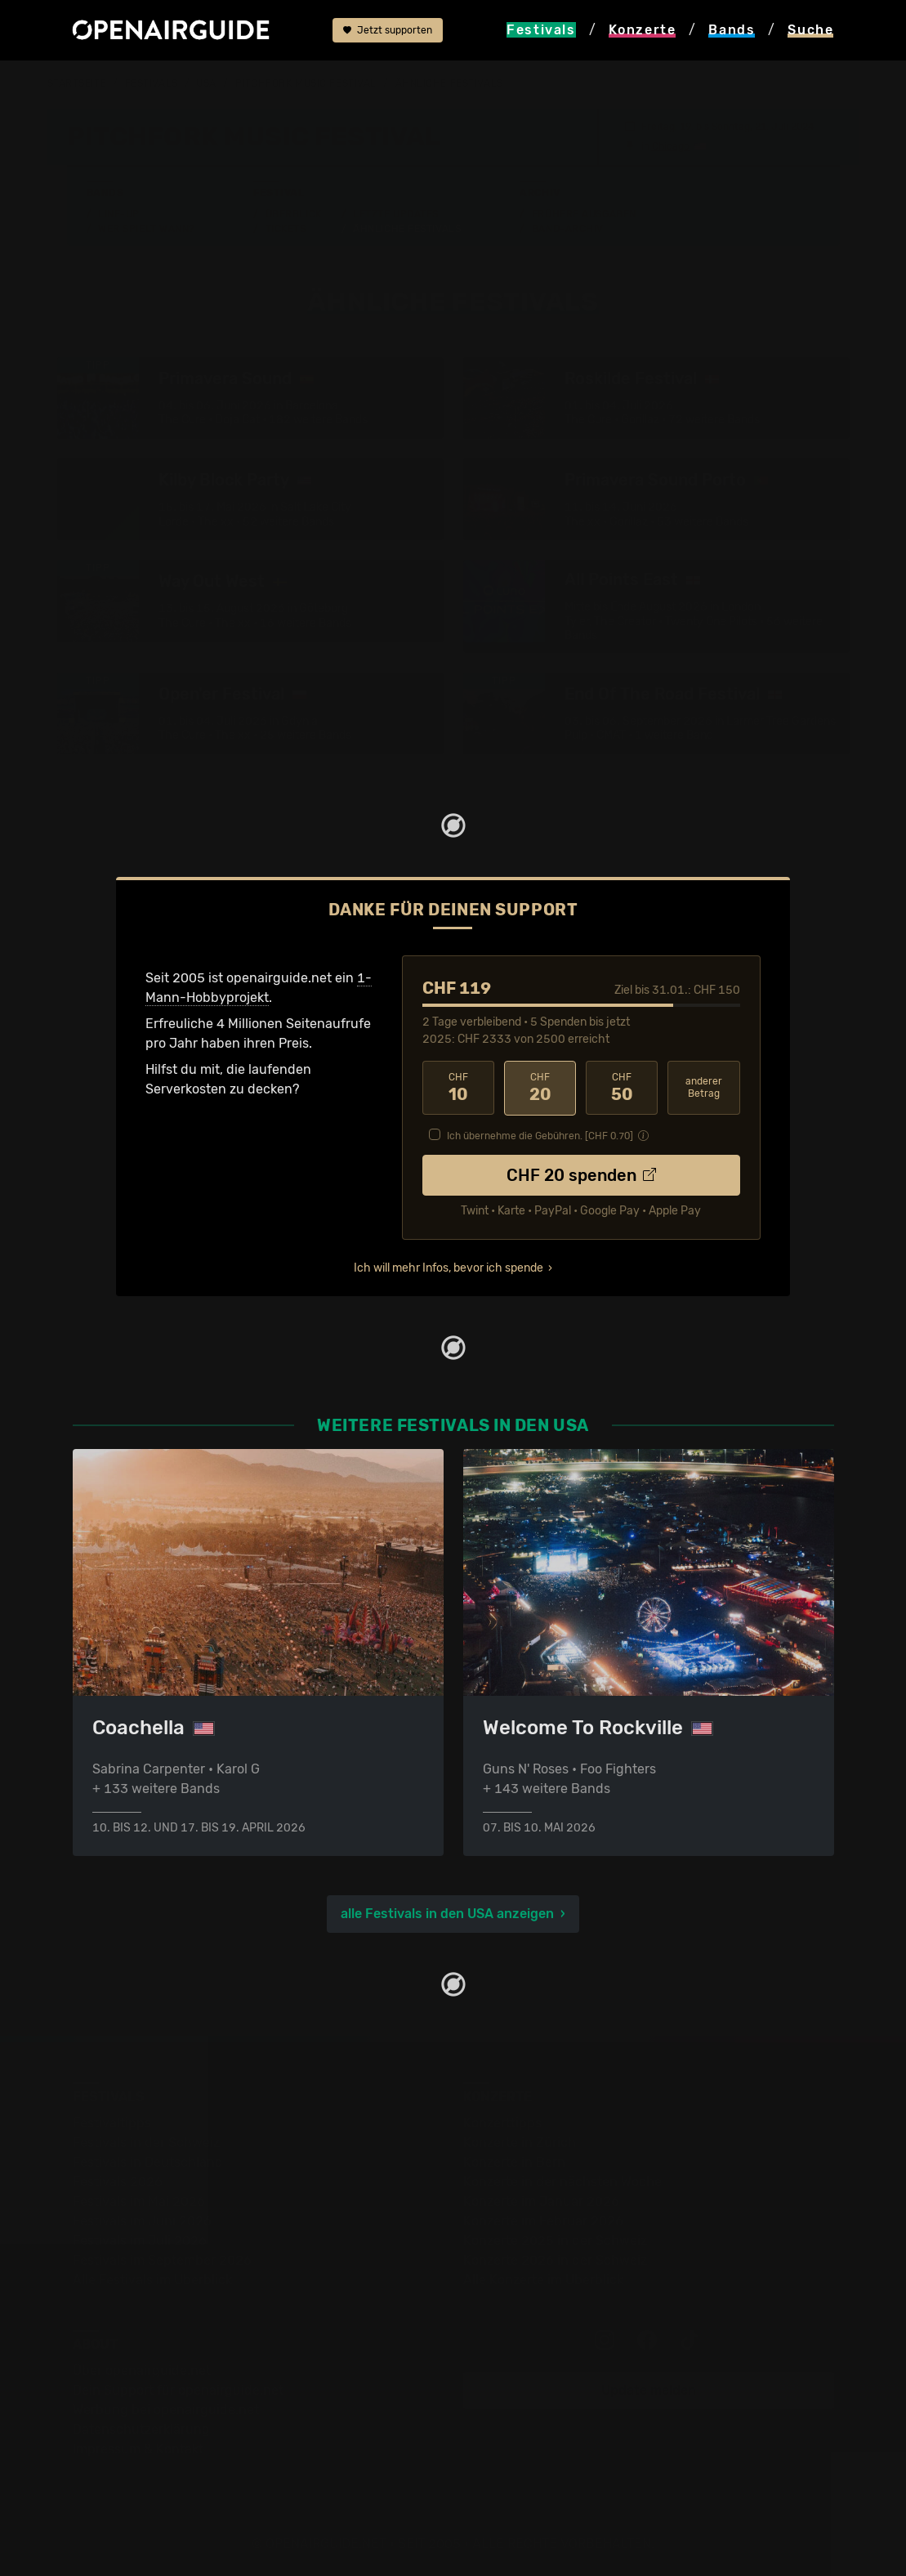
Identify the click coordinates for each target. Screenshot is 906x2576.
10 (458, 1087)
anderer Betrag (703, 1086)
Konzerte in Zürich (519, 2141)
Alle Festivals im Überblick (152, 2279)
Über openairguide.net (142, 2369)
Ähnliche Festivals (407, 228)
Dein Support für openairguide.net (178, 2389)
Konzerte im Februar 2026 (543, 2220)
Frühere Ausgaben (584, 213)
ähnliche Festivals (449, 83)
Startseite (77, 83)
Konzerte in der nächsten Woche (562, 2181)
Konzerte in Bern (514, 2161)
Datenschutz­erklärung (141, 2428)
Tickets (286, 228)
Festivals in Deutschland (148, 2161)
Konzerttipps (502, 2122)
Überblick (294, 213)
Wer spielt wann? (146, 228)
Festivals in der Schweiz (146, 2141)
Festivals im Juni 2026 (142, 2220)
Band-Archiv (568, 228)
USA (206, 83)
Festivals (151, 83)
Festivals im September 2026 (162, 2259)
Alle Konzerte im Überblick (543, 2279)
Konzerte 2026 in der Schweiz (555, 2259)
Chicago (671, 145)
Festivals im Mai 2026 (139, 2200)
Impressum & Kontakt (138, 2448)
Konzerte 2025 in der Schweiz (555, 2239)
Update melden (648, 2389)
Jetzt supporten (387, 30)
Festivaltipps (112, 2122)
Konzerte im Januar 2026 (541, 2200)
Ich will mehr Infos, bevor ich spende (448, 1266)
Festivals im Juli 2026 (140, 2239)
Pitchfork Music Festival (306, 83)
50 (622, 1087)
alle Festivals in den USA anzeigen (447, 1913)
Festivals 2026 (118, 2181)
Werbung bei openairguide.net (166, 2409)
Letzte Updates (396, 213)
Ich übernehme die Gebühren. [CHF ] (540, 1134)
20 (540, 1087)
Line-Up (119, 213)
